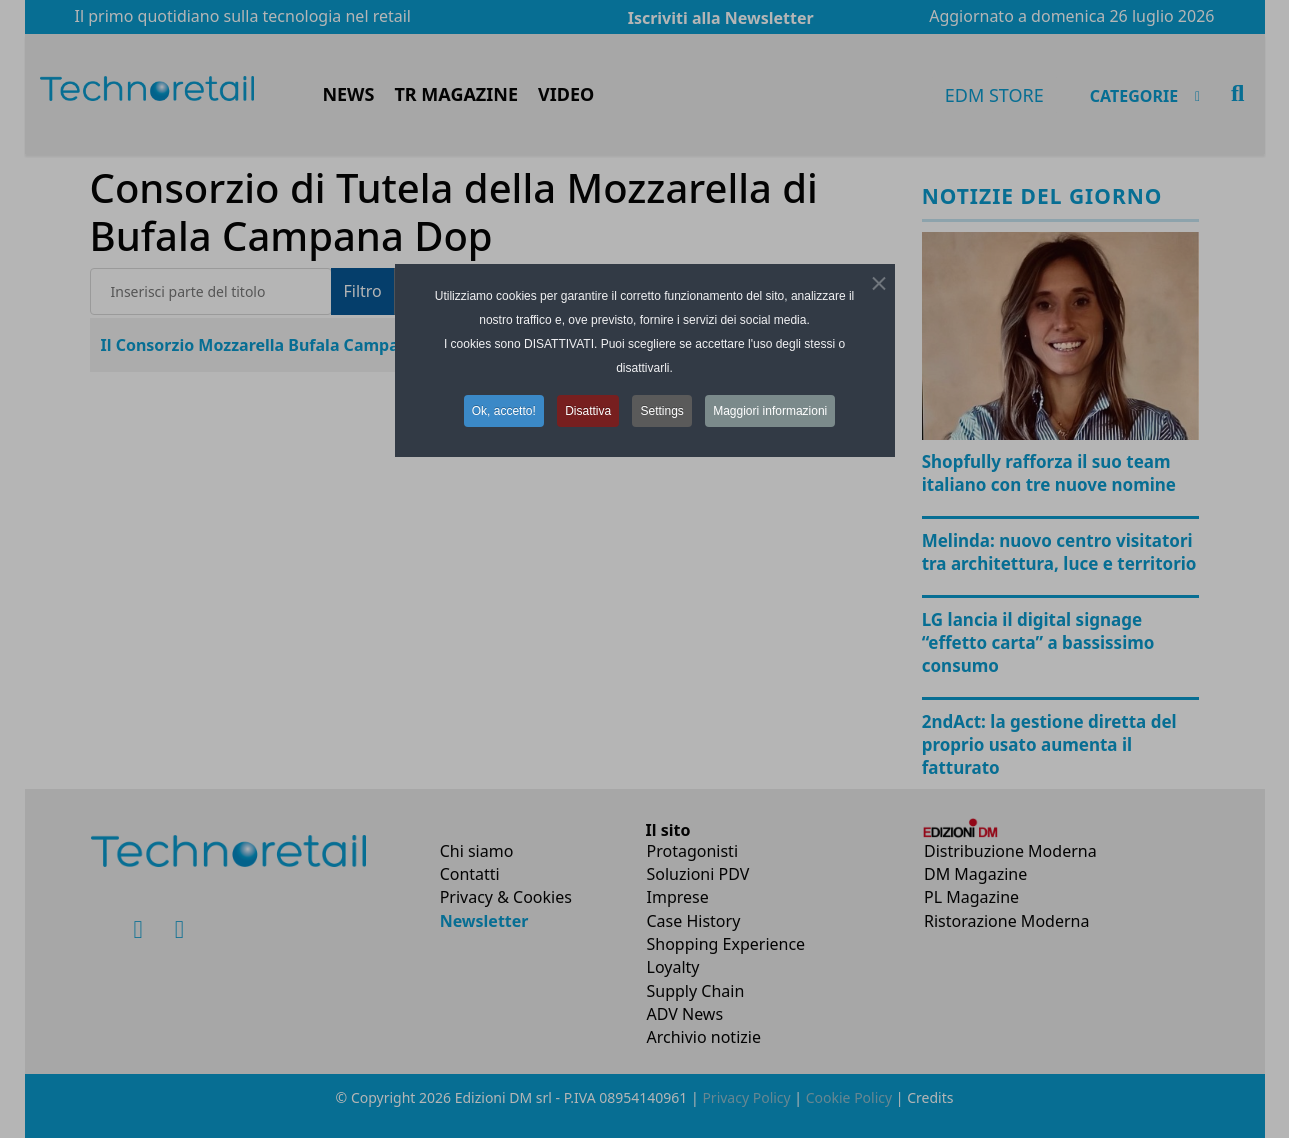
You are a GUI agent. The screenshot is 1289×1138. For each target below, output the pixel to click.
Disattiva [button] (588, 411)
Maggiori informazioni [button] (770, 411)
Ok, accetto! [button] (504, 411)
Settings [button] (661, 411)
